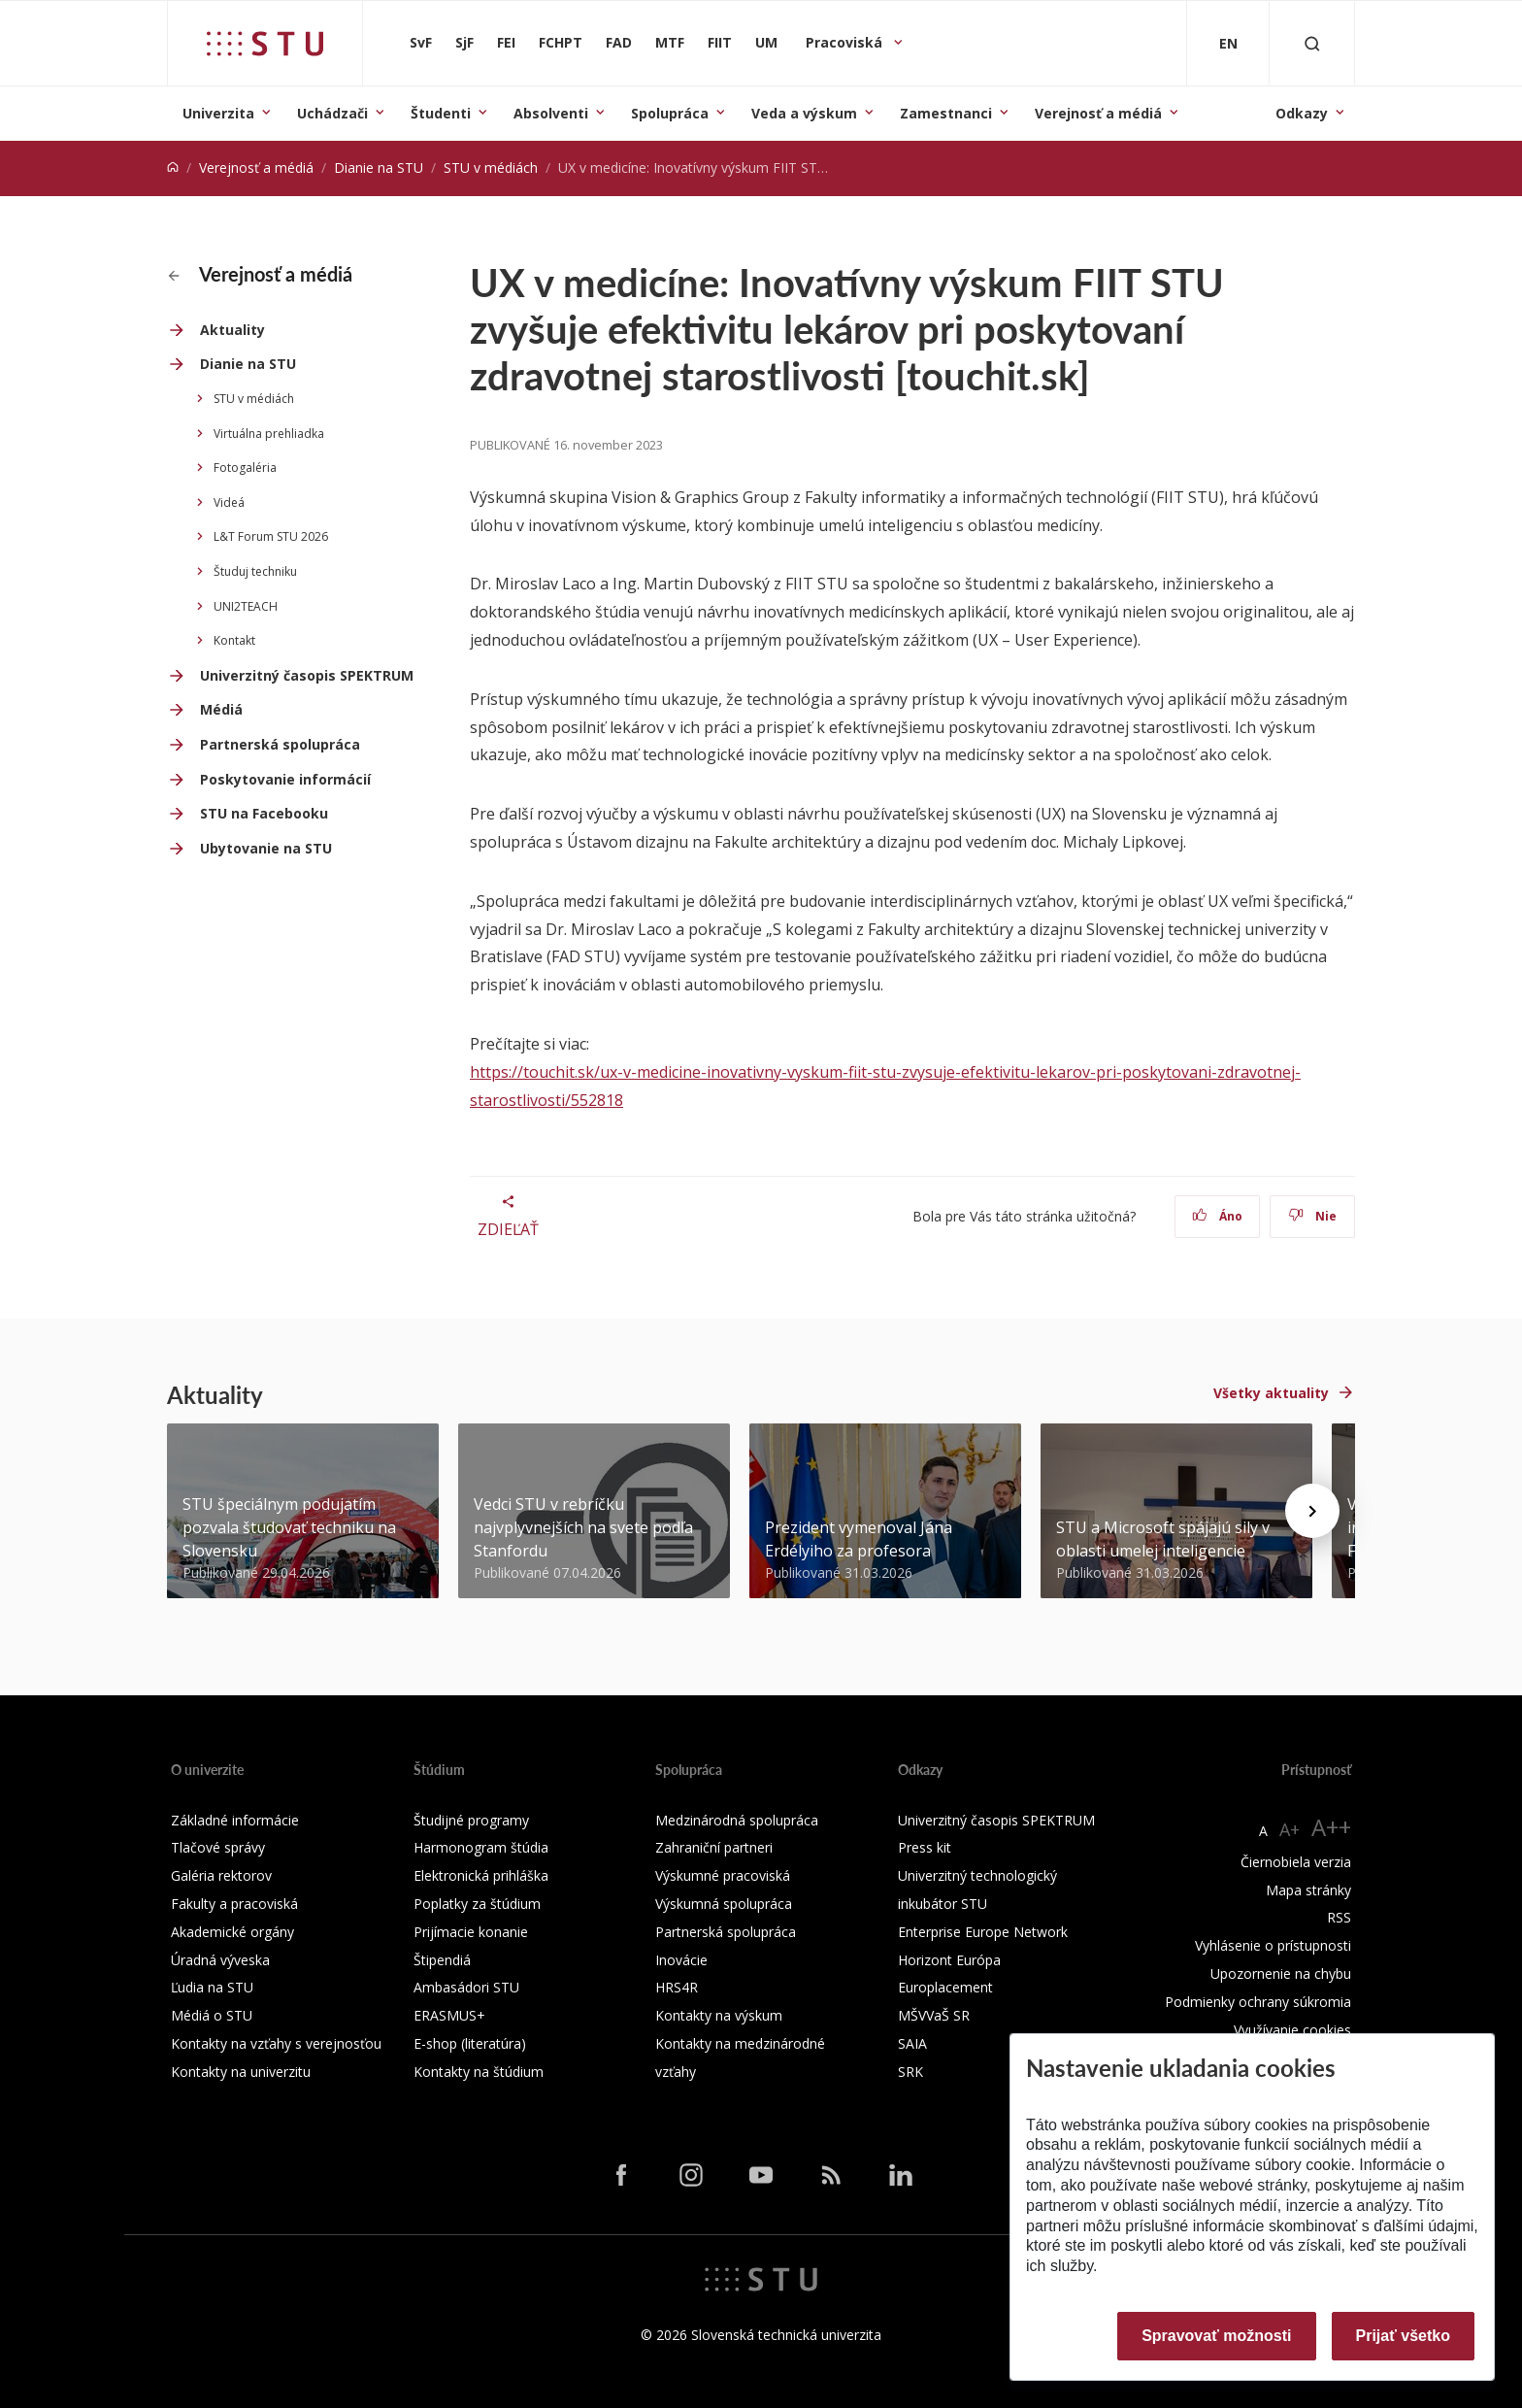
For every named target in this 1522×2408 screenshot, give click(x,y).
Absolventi (550, 113)
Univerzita (218, 113)
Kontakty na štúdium (479, 2071)
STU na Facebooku (264, 813)
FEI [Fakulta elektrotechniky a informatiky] (506, 42)
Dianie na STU (378, 167)
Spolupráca (670, 113)
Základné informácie (235, 1820)
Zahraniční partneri (714, 1847)
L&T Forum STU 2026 (271, 536)
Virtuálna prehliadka (269, 433)
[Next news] (1312, 1511)
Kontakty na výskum (718, 2015)
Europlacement (945, 1987)
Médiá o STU (211, 2015)
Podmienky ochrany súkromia (1258, 2001)
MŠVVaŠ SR (934, 2015)
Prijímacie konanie (471, 1932)
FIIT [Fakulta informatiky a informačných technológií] (720, 42)
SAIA (912, 2043)
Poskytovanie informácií (285, 779)
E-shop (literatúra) (470, 2043)
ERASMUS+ (449, 2015)
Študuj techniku (255, 571)
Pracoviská (846, 42)
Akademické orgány (232, 1932)
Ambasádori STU (466, 1987)
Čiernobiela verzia (1296, 1862)
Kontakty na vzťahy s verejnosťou (276, 2043)
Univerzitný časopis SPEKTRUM (307, 675)
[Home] (173, 167)
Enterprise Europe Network (983, 1932)
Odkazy (1301, 113)
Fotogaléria (245, 467)
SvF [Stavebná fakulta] (421, 42)
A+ (1289, 1829)
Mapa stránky (1308, 1890)
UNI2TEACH (246, 606)
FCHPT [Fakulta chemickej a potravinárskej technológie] (560, 42)
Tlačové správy (218, 1847)
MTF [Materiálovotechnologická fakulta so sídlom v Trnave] (669, 42)
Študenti (441, 113)
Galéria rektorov (221, 1875)
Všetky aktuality (1271, 1393)
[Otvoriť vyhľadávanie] (1312, 43)
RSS (1339, 1917)
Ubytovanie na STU (266, 848)
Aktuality (232, 329)
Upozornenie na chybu (1280, 1973)
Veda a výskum (804, 113)
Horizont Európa (949, 1960)
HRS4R (676, 1987)
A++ (1331, 1827)
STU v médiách (491, 167)
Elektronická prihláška (481, 1875)
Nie (1313, 1216)
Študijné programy (471, 1820)
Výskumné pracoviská (722, 1875)
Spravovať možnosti (1216, 2335)
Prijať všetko (1403, 2335)
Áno (1217, 1216)
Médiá (221, 709)
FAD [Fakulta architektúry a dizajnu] (619, 42)
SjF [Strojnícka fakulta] (464, 42)
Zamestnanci (946, 113)
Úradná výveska (220, 1960)
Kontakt (234, 640)
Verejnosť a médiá (1098, 113)
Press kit (924, 1847)
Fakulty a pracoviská (234, 1903)
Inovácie (681, 1960)
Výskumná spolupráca (723, 1903)
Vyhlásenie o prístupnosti (1273, 1945)
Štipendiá (442, 1960)
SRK (910, 2071)
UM (766, 42)
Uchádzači (332, 113)
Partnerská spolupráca (280, 744)
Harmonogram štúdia (481, 1847)
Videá (229, 502)
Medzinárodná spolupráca (736, 1820)
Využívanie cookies (1292, 2030)
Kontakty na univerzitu (241, 2071)
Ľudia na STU (212, 1987)
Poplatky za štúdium (477, 1903)
